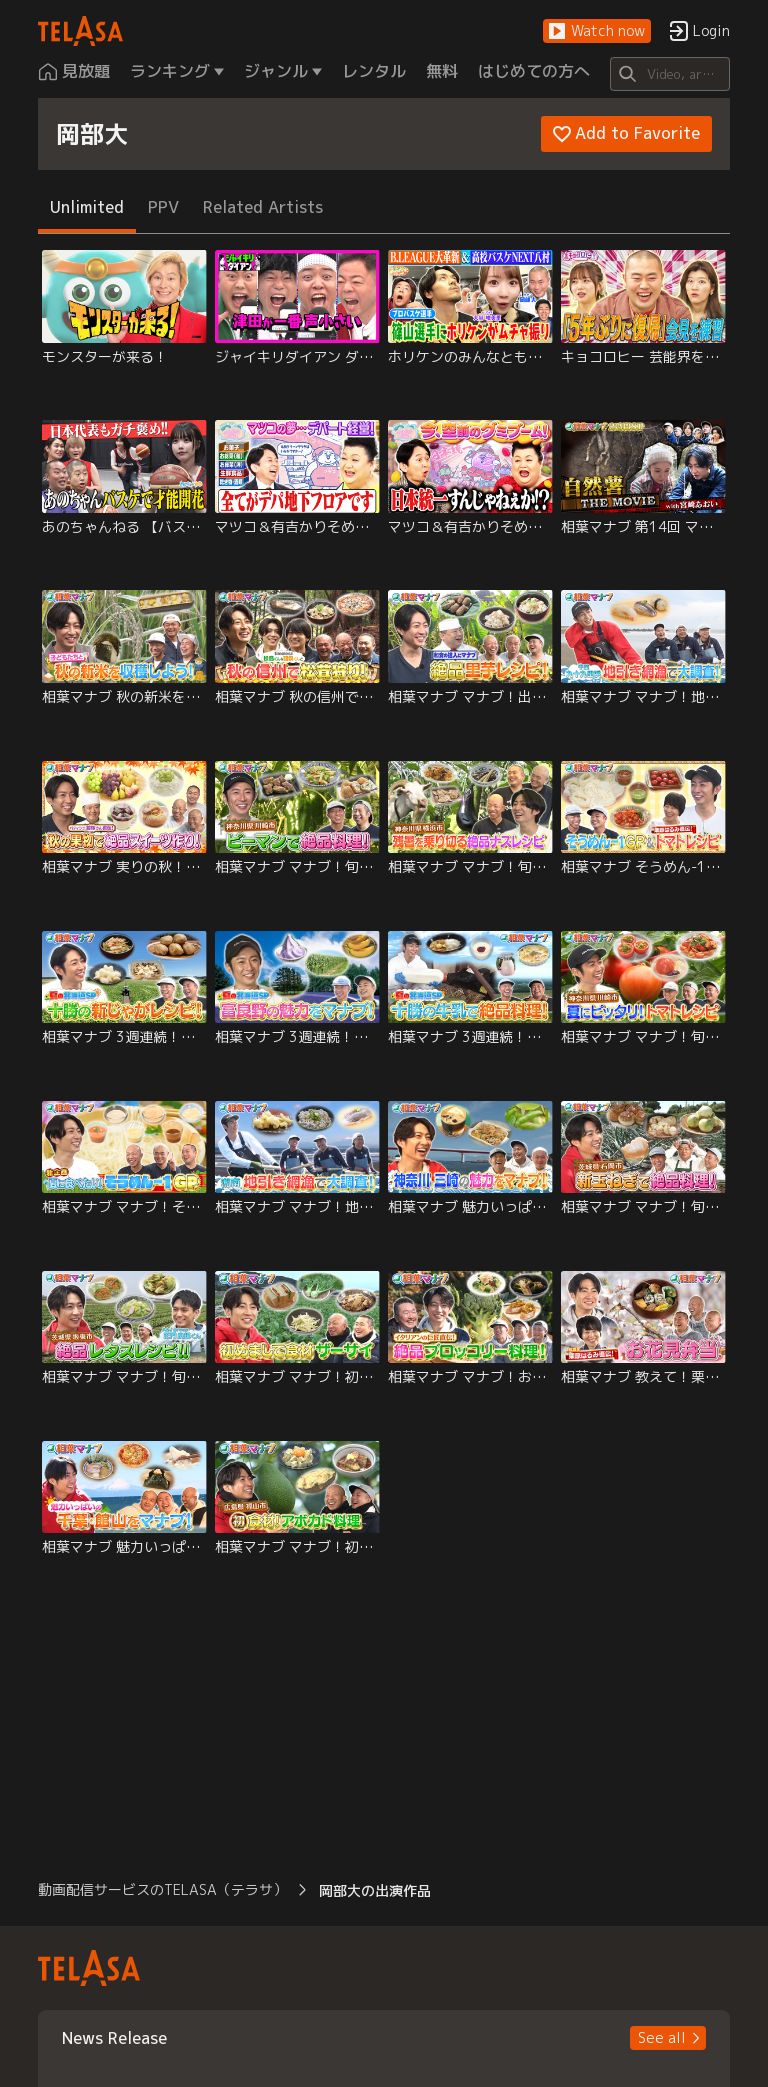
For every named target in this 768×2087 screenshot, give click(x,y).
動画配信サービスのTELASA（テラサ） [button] (162, 1889)
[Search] (669, 74)
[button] (597, 31)
